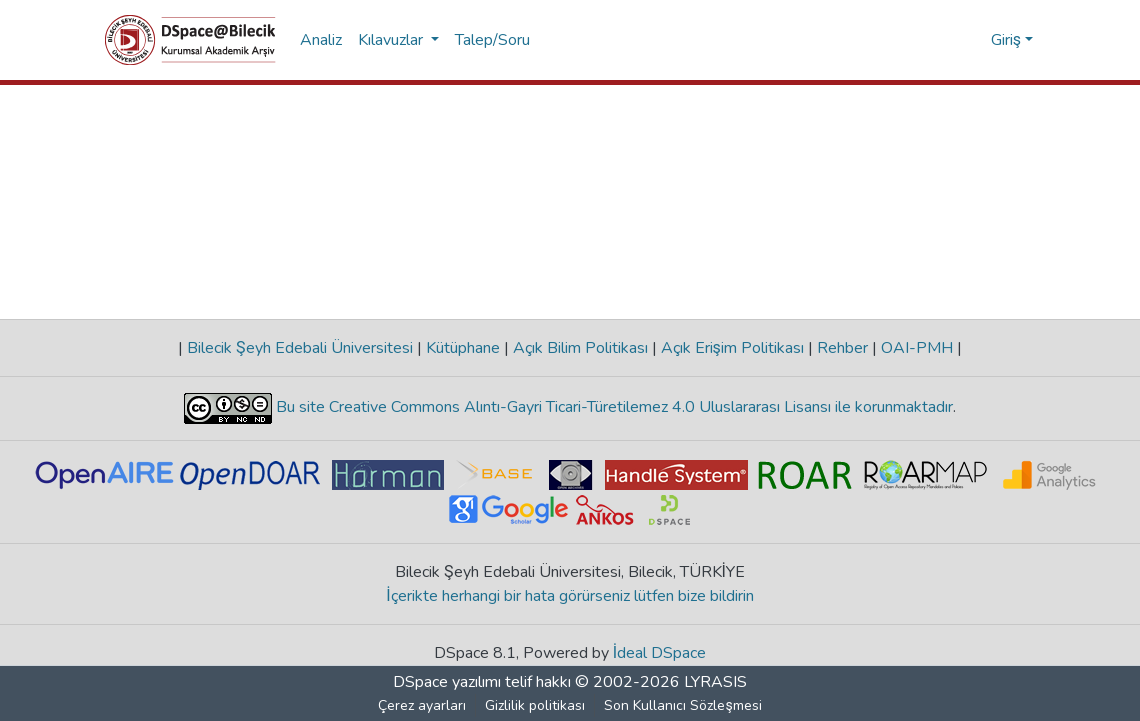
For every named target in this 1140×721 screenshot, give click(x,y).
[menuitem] (972, 40)
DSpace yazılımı (447, 682)
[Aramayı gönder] (943, 40)
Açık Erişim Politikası (732, 348)
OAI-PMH (917, 348)
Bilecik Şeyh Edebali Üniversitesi (300, 348)
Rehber (842, 348)
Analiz (321, 40)
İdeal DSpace (659, 653)
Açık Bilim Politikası (580, 348)
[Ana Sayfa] (190, 40)
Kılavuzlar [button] (392, 40)
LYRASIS (715, 682)
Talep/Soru (492, 40)
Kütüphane (463, 348)
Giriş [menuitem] (1006, 40)
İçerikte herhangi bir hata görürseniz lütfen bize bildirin (570, 596)
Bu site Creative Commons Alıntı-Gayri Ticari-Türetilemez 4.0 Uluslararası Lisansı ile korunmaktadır (612, 407)
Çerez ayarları (423, 705)
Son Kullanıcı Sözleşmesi (683, 705)
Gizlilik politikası (536, 705)
